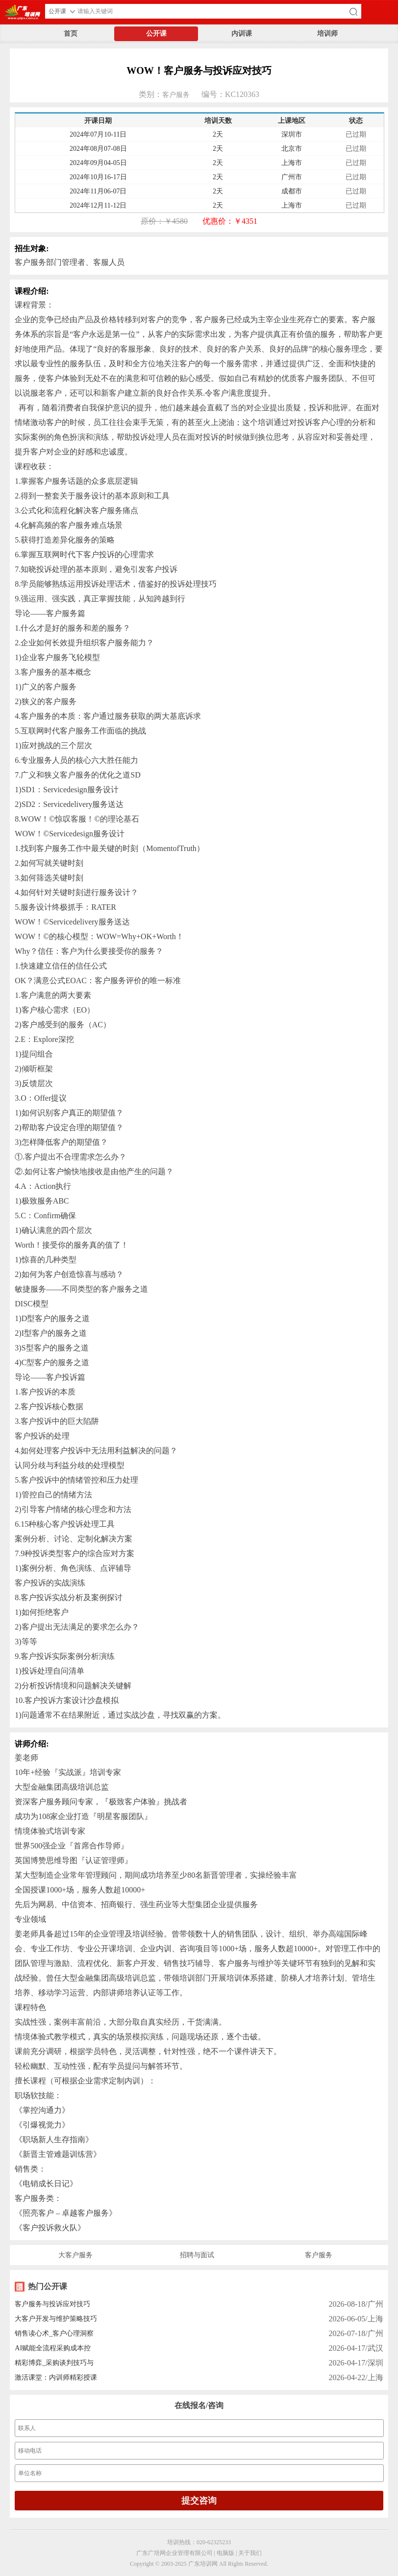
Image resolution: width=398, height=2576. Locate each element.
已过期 (356, 134)
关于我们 (250, 2553)
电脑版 (225, 2553)
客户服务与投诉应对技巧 (52, 2304)
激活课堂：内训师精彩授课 (56, 2377)
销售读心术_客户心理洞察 (54, 2333)
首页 (70, 33)
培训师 (327, 33)
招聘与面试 (197, 2255)
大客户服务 (75, 2255)
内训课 (241, 33)
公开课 (156, 33)
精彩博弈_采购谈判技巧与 (54, 2362)
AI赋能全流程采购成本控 (53, 2348)
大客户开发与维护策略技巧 (56, 2318)
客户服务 (176, 94)
